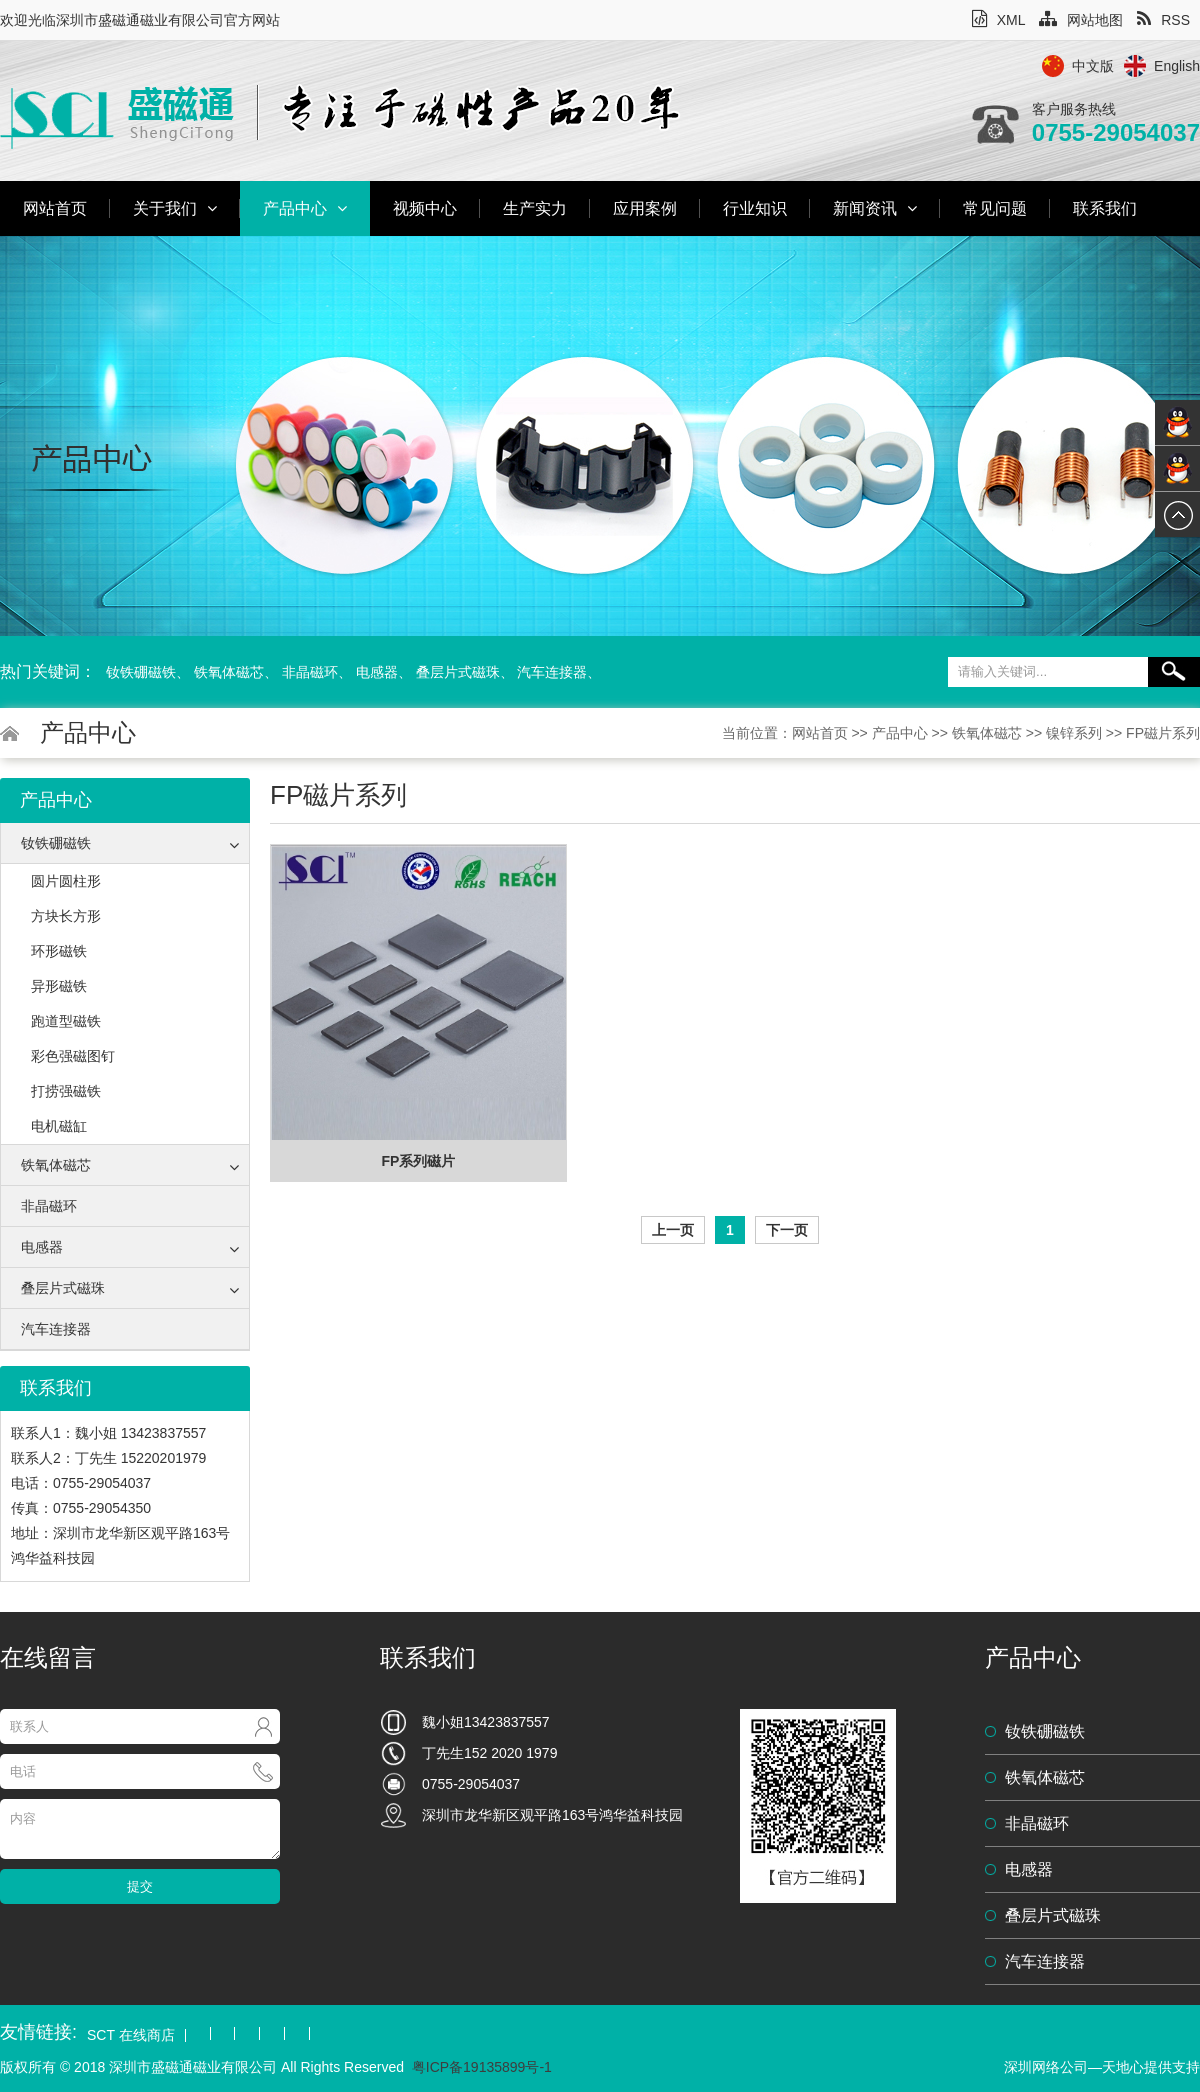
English (1177, 66)
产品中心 (305, 208)
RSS (1163, 20)
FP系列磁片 (419, 1161)
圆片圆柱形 (66, 881)
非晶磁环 (310, 672)
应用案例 (645, 208)
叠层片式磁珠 (458, 672)
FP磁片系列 (1163, 733)
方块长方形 (66, 916)
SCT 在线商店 (131, 2035)
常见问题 (995, 208)
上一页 (673, 1230)
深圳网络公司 (1046, 2067)
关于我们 (175, 208)
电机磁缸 (59, 1126)
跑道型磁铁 (66, 1021)
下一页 (787, 1230)
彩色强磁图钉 (73, 1056)
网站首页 (55, 208)
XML (999, 20)
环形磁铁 (59, 951)
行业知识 (755, 208)
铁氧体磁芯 (229, 672)
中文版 (1093, 66)
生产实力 (535, 208)
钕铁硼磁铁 (141, 672)
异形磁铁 (59, 986)
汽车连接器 (552, 672)
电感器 (377, 672)
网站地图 (1081, 20)
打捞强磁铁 (66, 1091)
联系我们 (1105, 208)
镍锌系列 (1074, 733)
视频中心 (425, 208)
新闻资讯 (875, 208)
